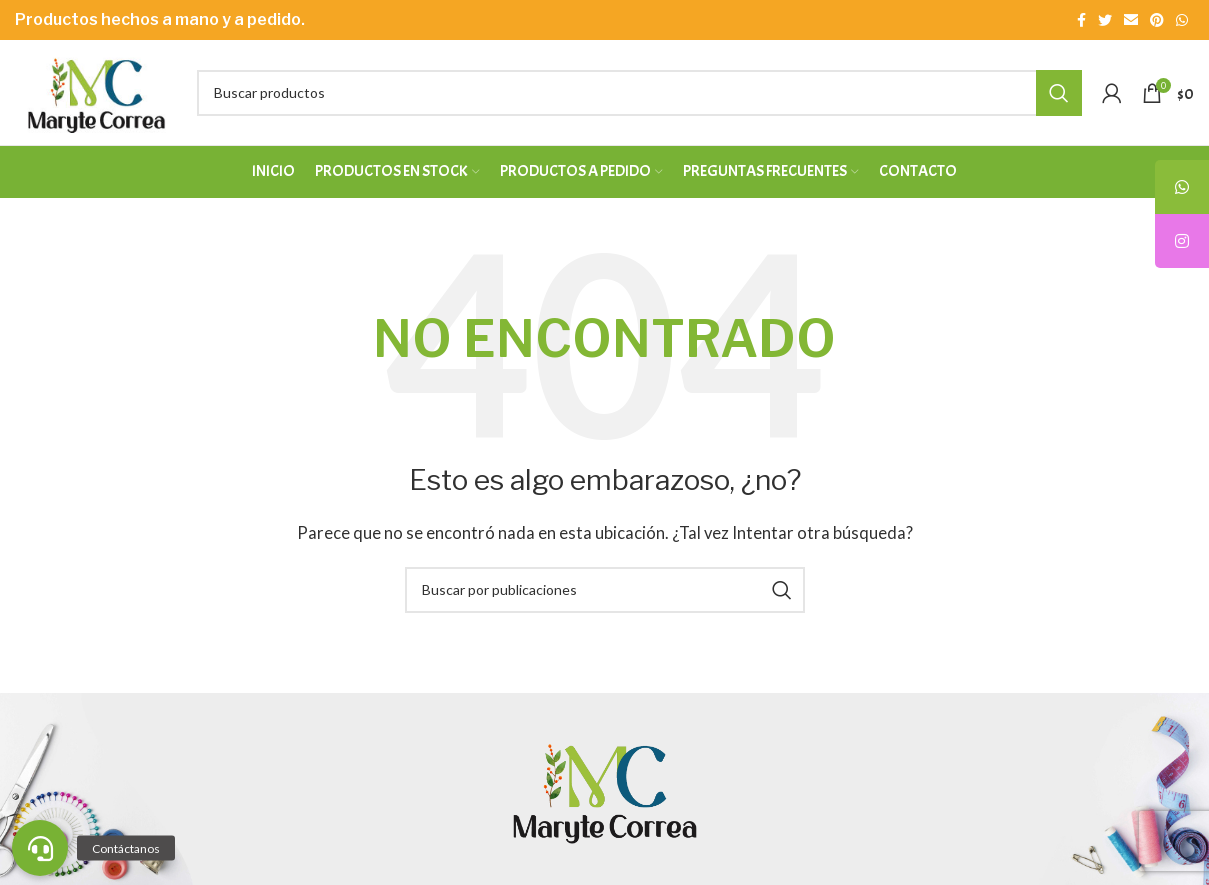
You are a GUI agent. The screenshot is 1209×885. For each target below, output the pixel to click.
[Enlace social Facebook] (1081, 20)
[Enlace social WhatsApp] (1182, 20)
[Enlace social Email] (1131, 20)
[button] (40, 848)
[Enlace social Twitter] (1105, 20)
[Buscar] (639, 93)
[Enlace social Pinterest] (1157, 20)
